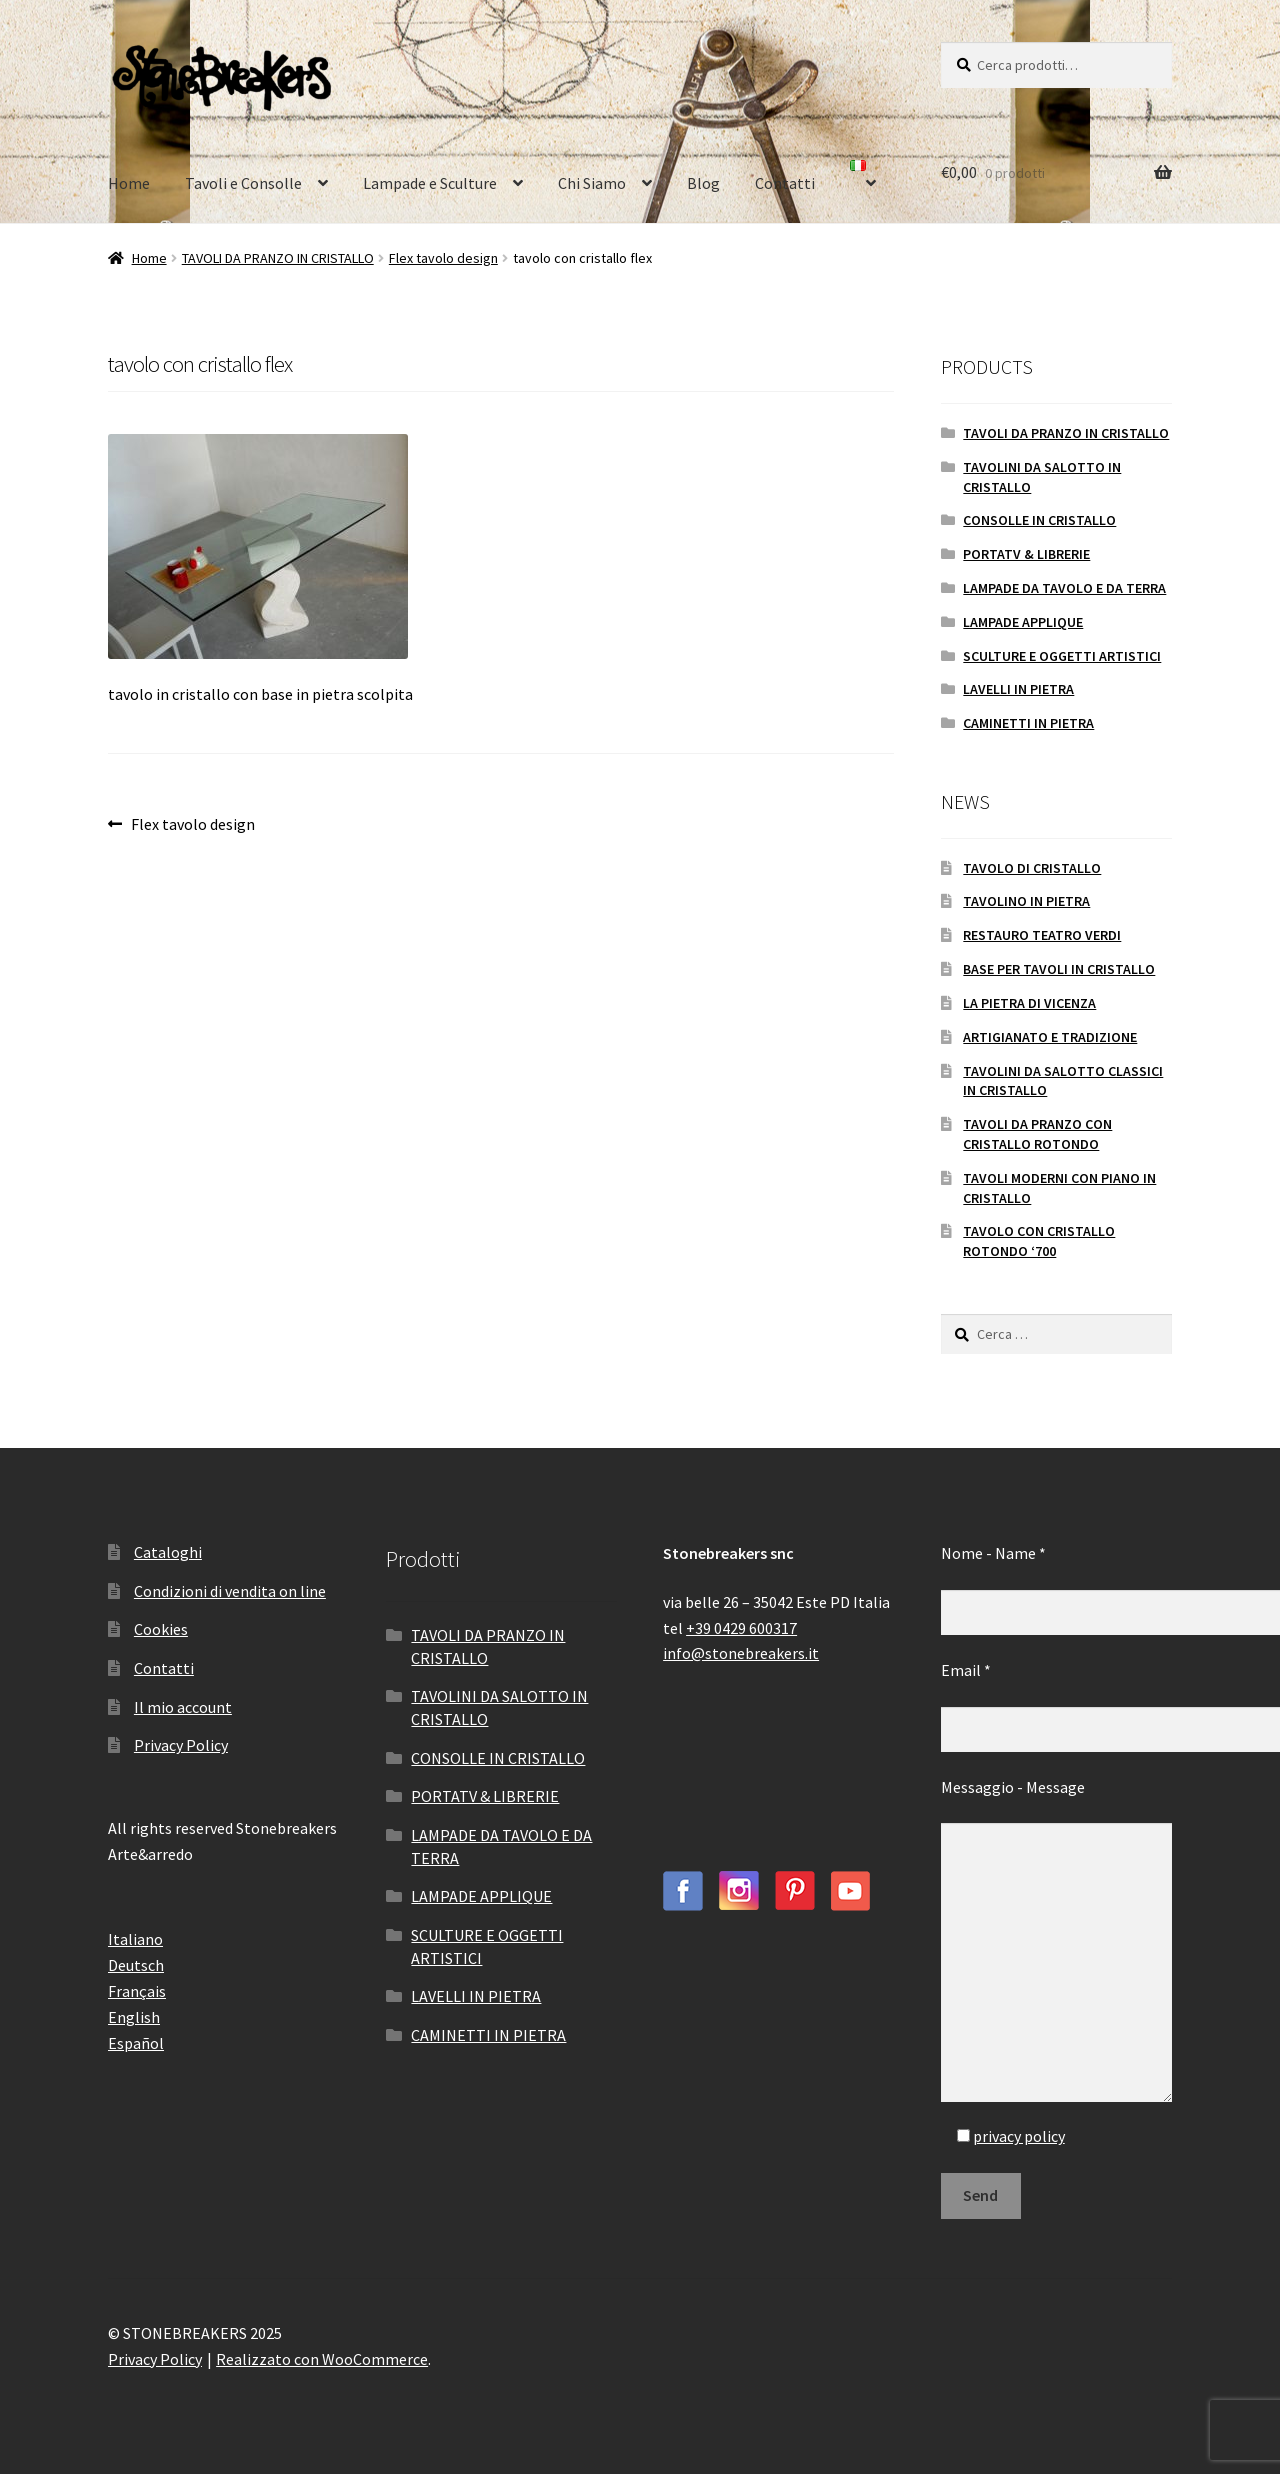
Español (136, 2043)
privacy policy (1019, 2136)
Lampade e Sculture (430, 183)
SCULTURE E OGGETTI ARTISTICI (1062, 656)
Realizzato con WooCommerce (322, 2359)
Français (137, 1991)
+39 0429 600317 (741, 1628)
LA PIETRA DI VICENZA (1029, 1003)
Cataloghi (168, 1552)
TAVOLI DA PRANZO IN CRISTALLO (278, 258)
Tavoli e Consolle (243, 183)
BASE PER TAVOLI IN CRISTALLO (1059, 969)
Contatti (785, 183)
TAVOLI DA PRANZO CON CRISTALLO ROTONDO (1037, 1134)
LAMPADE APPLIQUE (1023, 622)
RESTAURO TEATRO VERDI (1042, 935)
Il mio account (183, 1707)
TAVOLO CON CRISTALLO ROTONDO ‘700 (1039, 1241)
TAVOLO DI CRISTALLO (1032, 868)
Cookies (161, 1629)
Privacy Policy (181, 1745)
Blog (703, 183)
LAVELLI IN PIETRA (1018, 689)
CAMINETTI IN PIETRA (1028, 723)
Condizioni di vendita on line (230, 1591)
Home (129, 183)
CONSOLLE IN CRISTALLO (1039, 520)
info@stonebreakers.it (741, 1653)
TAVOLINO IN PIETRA (1026, 901)
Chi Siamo (592, 183)
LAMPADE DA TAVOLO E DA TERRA (1064, 588)
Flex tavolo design (443, 258)
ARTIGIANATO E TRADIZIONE (1050, 1037)
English (134, 2017)
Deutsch (136, 1965)
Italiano (135, 1939)
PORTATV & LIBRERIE (1026, 554)
